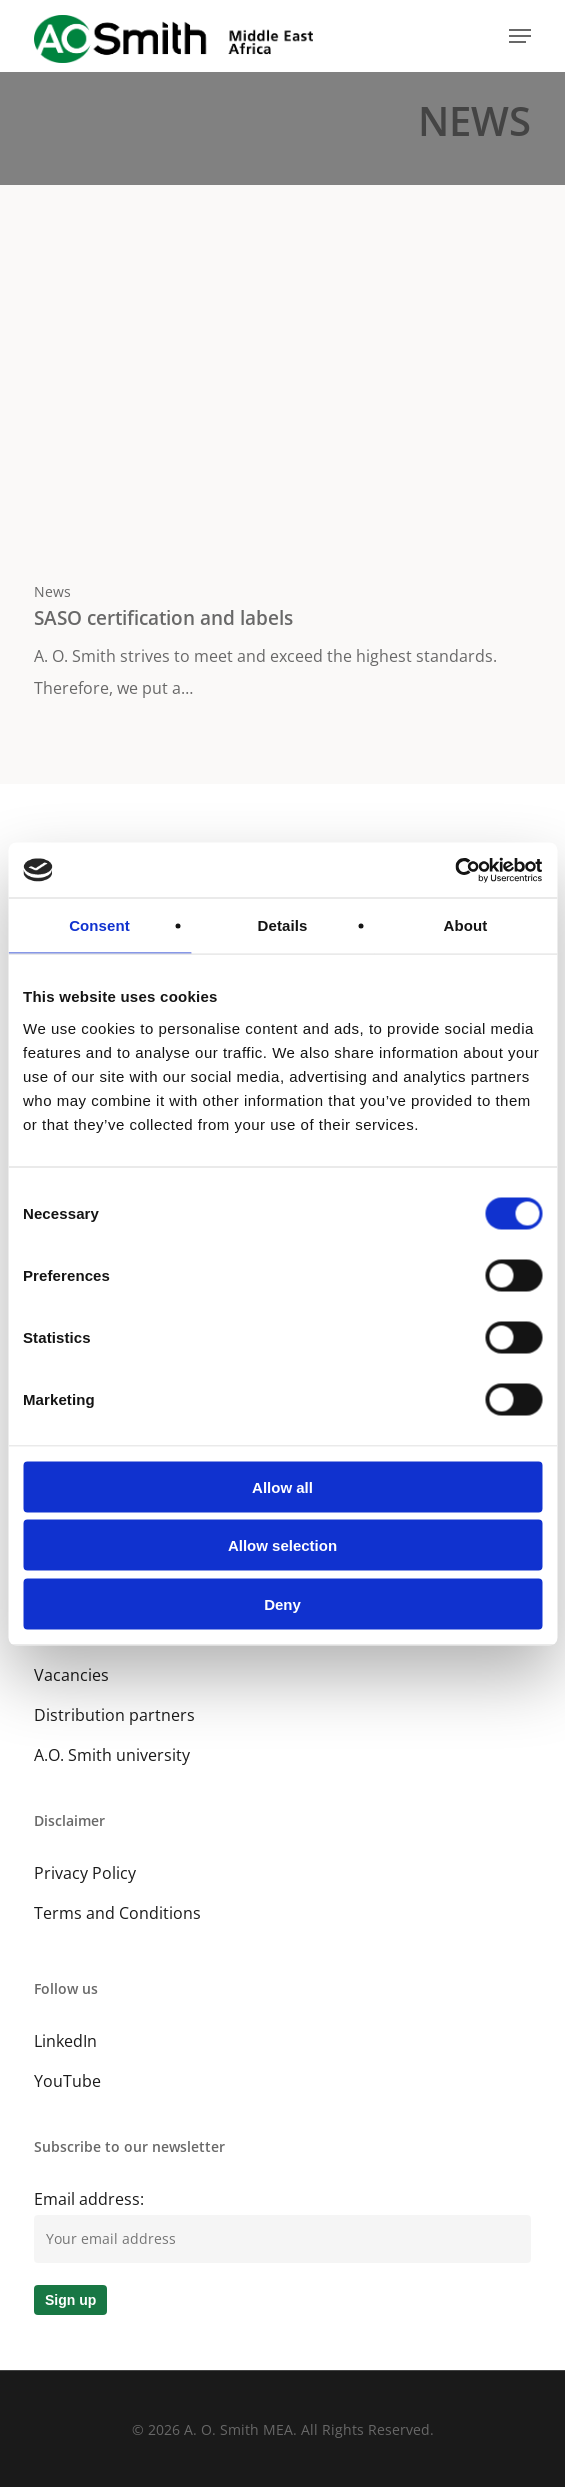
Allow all (282, 1486)
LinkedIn (65, 2041)
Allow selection (282, 1545)
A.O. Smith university (112, 1755)
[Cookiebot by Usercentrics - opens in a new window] (454, 870)
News (52, 591)
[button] (520, 36)
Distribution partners (114, 1715)
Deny (282, 1603)
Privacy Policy (85, 1873)
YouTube (67, 2081)
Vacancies (71, 1675)
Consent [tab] (99, 925)
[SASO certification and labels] (282, 469)
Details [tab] (283, 925)
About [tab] (466, 925)
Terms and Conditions (117, 1913)
